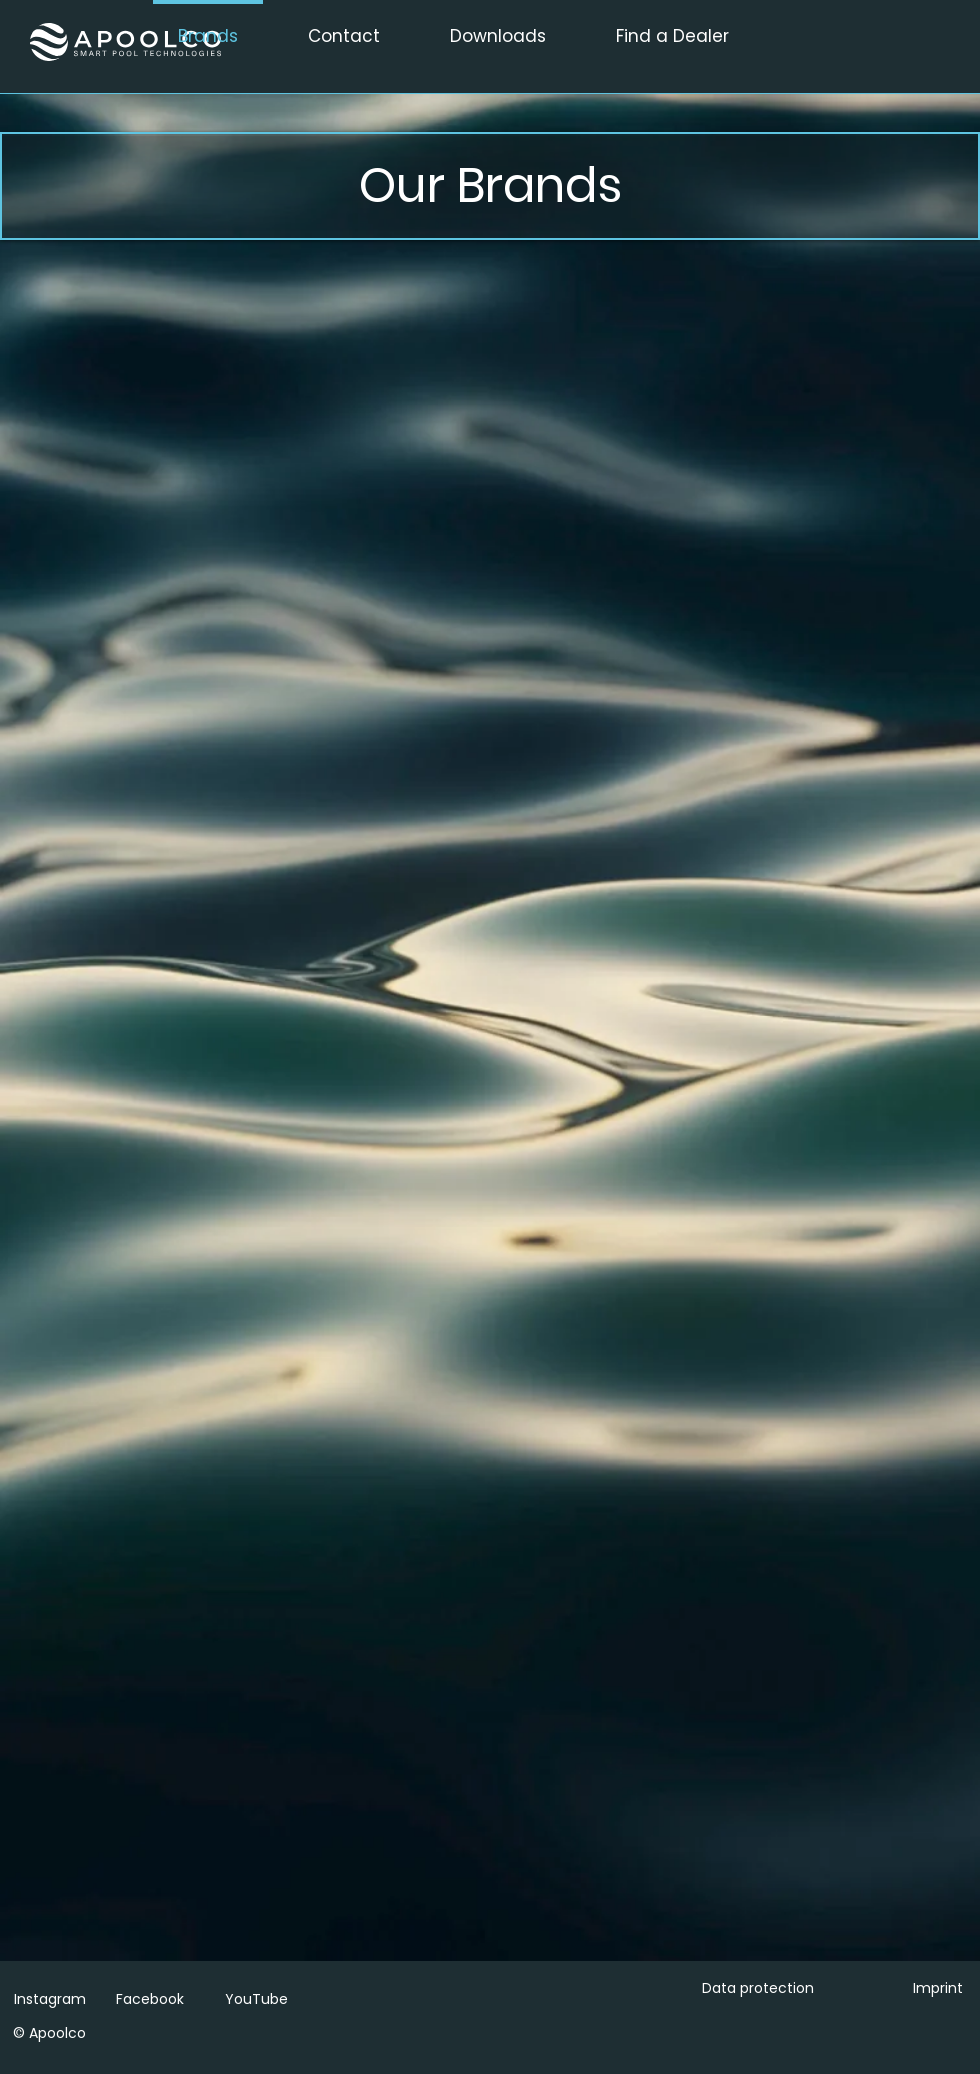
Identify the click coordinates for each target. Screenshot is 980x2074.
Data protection (758, 1988)
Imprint (938, 1988)
